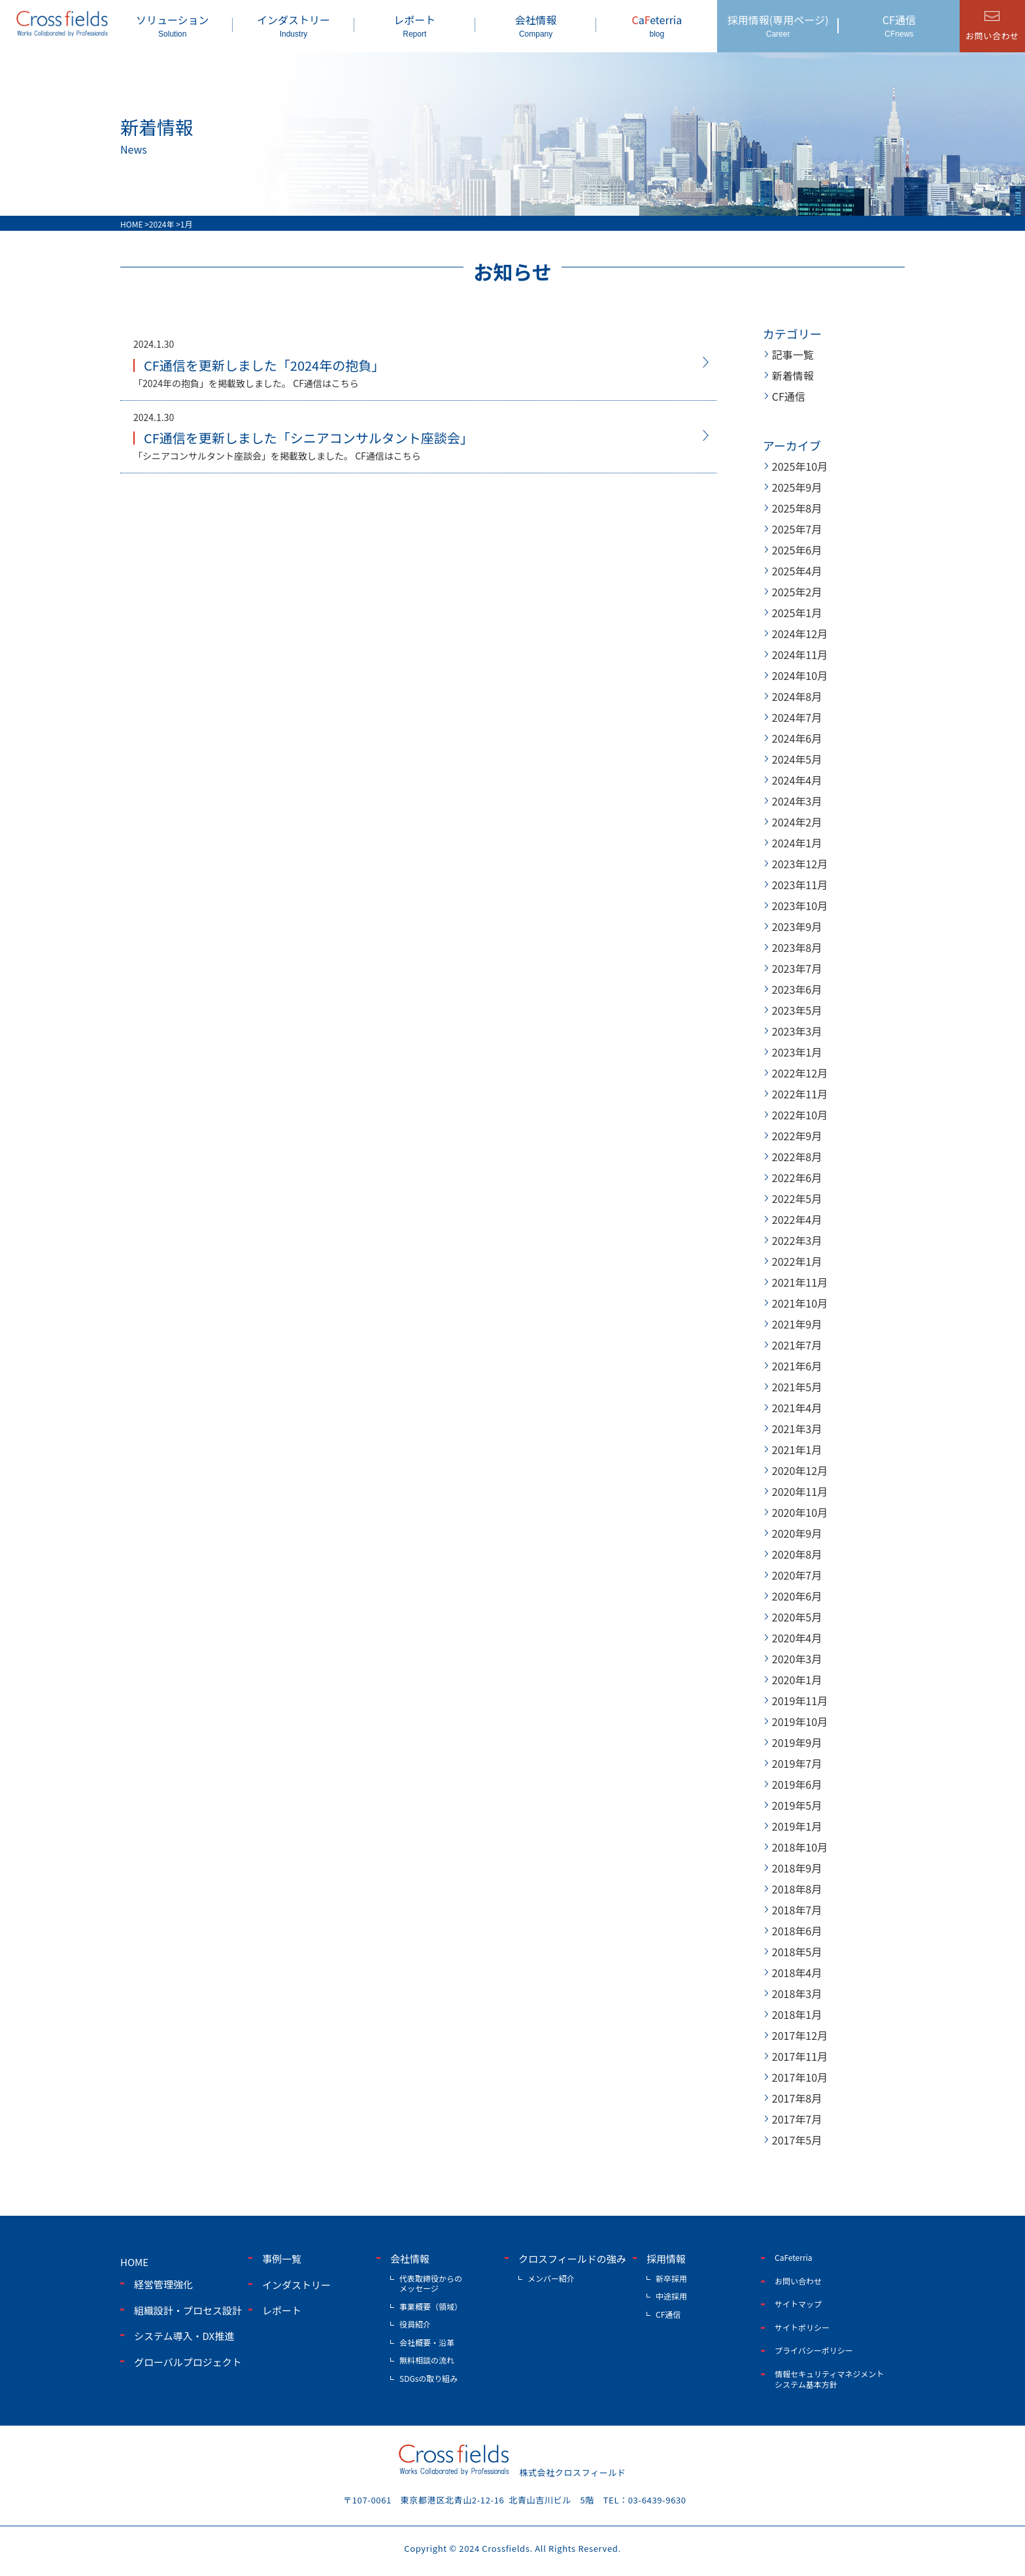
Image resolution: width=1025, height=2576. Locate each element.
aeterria (656, 25)
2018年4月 (797, 1972)
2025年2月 (797, 592)
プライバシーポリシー (814, 2350)
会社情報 (535, 25)
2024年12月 (800, 633)
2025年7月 (797, 529)
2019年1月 (797, 1826)
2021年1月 (797, 1449)
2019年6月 (797, 1784)
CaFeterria (794, 2257)
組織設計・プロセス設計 (188, 2310)
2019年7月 (797, 1763)
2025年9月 (797, 487)
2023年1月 (797, 1052)
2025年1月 (797, 612)
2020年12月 (800, 1470)
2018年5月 (797, 1951)
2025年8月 (797, 508)
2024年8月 (797, 696)
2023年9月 (797, 926)
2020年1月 (797, 1679)
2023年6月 (797, 989)
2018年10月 (800, 1847)
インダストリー (293, 25)
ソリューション (172, 25)
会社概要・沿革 (426, 2342)
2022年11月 (800, 1094)
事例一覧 (281, 2258)
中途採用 (671, 2295)
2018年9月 (797, 1868)
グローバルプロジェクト (188, 2362)
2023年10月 (800, 905)
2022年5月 (797, 1198)
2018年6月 (797, 1931)
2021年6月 (797, 1366)
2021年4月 (797, 1407)
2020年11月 (800, 1491)
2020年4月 (797, 1638)
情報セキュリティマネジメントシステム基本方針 (829, 2379)
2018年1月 (797, 2014)
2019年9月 (797, 1742)
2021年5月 (797, 1387)
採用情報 (666, 2258)
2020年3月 (797, 1659)
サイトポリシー (802, 2327)
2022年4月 (797, 1219)
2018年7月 (797, 1910)
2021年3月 (797, 1428)
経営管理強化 (163, 2284)
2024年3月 (797, 801)
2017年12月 (800, 2035)
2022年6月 (797, 1177)
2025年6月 (797, 550)
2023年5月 (797, 1010)
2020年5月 (797, 1617)
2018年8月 (797, 1889)
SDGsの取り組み (428, 2378)
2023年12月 (800, 864)
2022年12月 (800, 1073)
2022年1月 (797, 1261)
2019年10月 (800, 1721)
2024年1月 (797, 843)
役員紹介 (415, 2324)
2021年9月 (797, 1324)
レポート (414, 25)
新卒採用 (671, 2278)
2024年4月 (797, 780)
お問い (992, 35)
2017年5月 (797, 2140)
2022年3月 (797, 1240)
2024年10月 (800, 675)
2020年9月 (797, 1533)
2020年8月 (797, 1554)
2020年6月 (797, 1596)
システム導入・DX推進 (184, 2336)
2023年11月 (800, 884)
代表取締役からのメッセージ (430, 2283)
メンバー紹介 (551, 2278)
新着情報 (793, 375)
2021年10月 (800, 1303)
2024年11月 (800, 654)
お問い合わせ (798, 2280)
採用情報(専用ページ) (777, 25)
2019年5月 (797, 1805)
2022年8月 (797, 1156)
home (134, 2262)
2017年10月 (800, 2077)
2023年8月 (797, 947)
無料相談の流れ (426, 2359)
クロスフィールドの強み (572, 2258)
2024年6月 (797, 738)
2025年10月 (800, 466)
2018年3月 (797, 1993)
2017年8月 (797, 2098)
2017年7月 (797, 2119)
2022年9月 (797, 1136)
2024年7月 (797, 717)
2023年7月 (797, 968)
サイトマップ (798, 2303)
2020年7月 (797, 1575)
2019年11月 (800, 1700)
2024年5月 (797, 759)
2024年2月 (797, 822)
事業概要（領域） (430, 2306)
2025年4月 (797, 571)
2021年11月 (800, 1282)
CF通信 (899, 25)
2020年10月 (800, 1512)
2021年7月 (797, 1345)
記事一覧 (793, 354)
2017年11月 (800, 2056)
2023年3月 (797, 1031)
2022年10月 (800, 1115)
